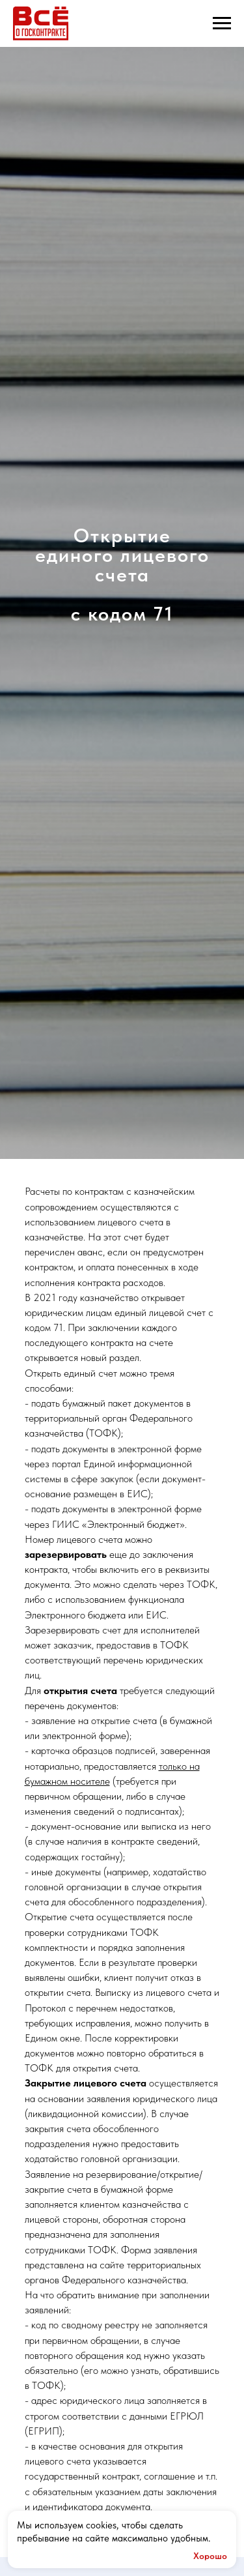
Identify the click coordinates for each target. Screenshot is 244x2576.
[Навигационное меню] (222, 23)
